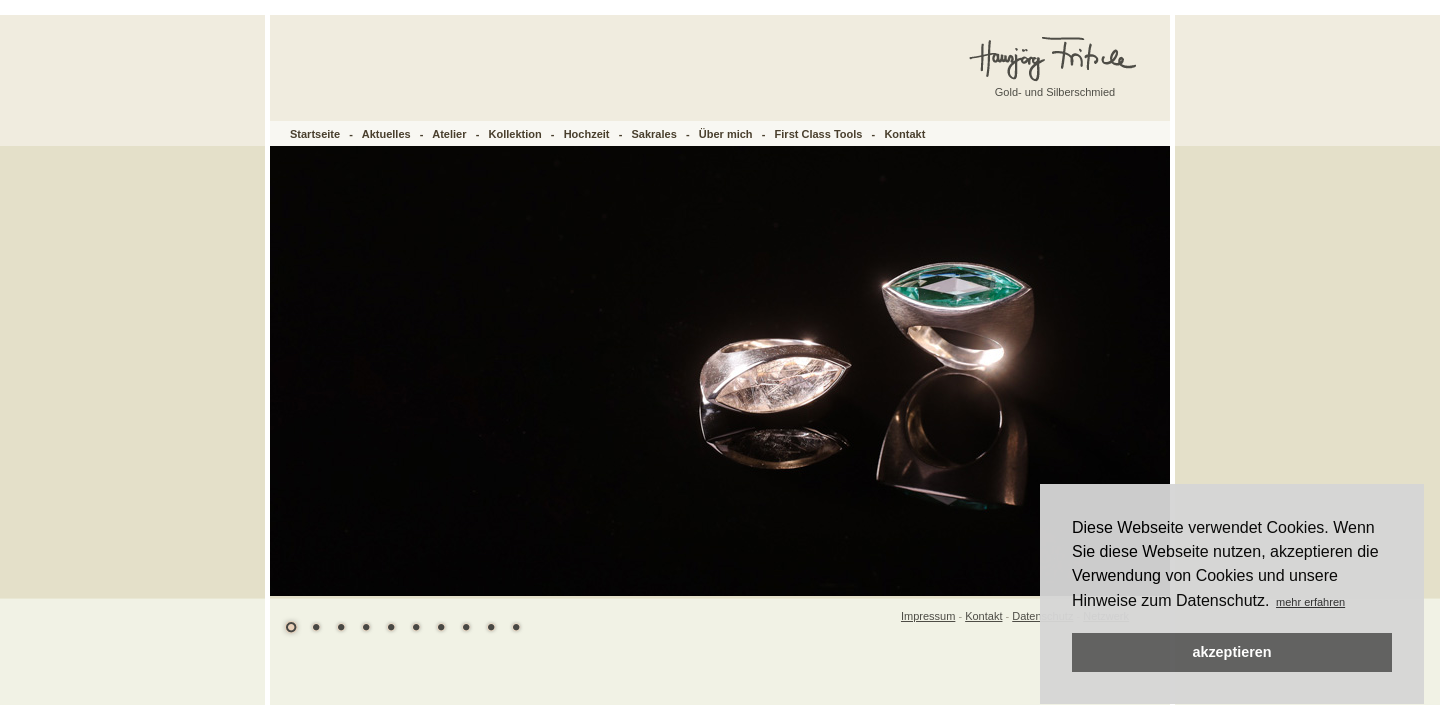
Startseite (315, 134)
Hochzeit (587, 134)
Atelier (449, 134)
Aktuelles (386, 134)
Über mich (726, 134)
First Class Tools (819, 134)
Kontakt (904, 134)
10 (516, 627)
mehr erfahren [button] (1310, 602)
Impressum (928, 616)
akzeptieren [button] (1231, 652)
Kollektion (515, 134)
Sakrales (654, 134)
